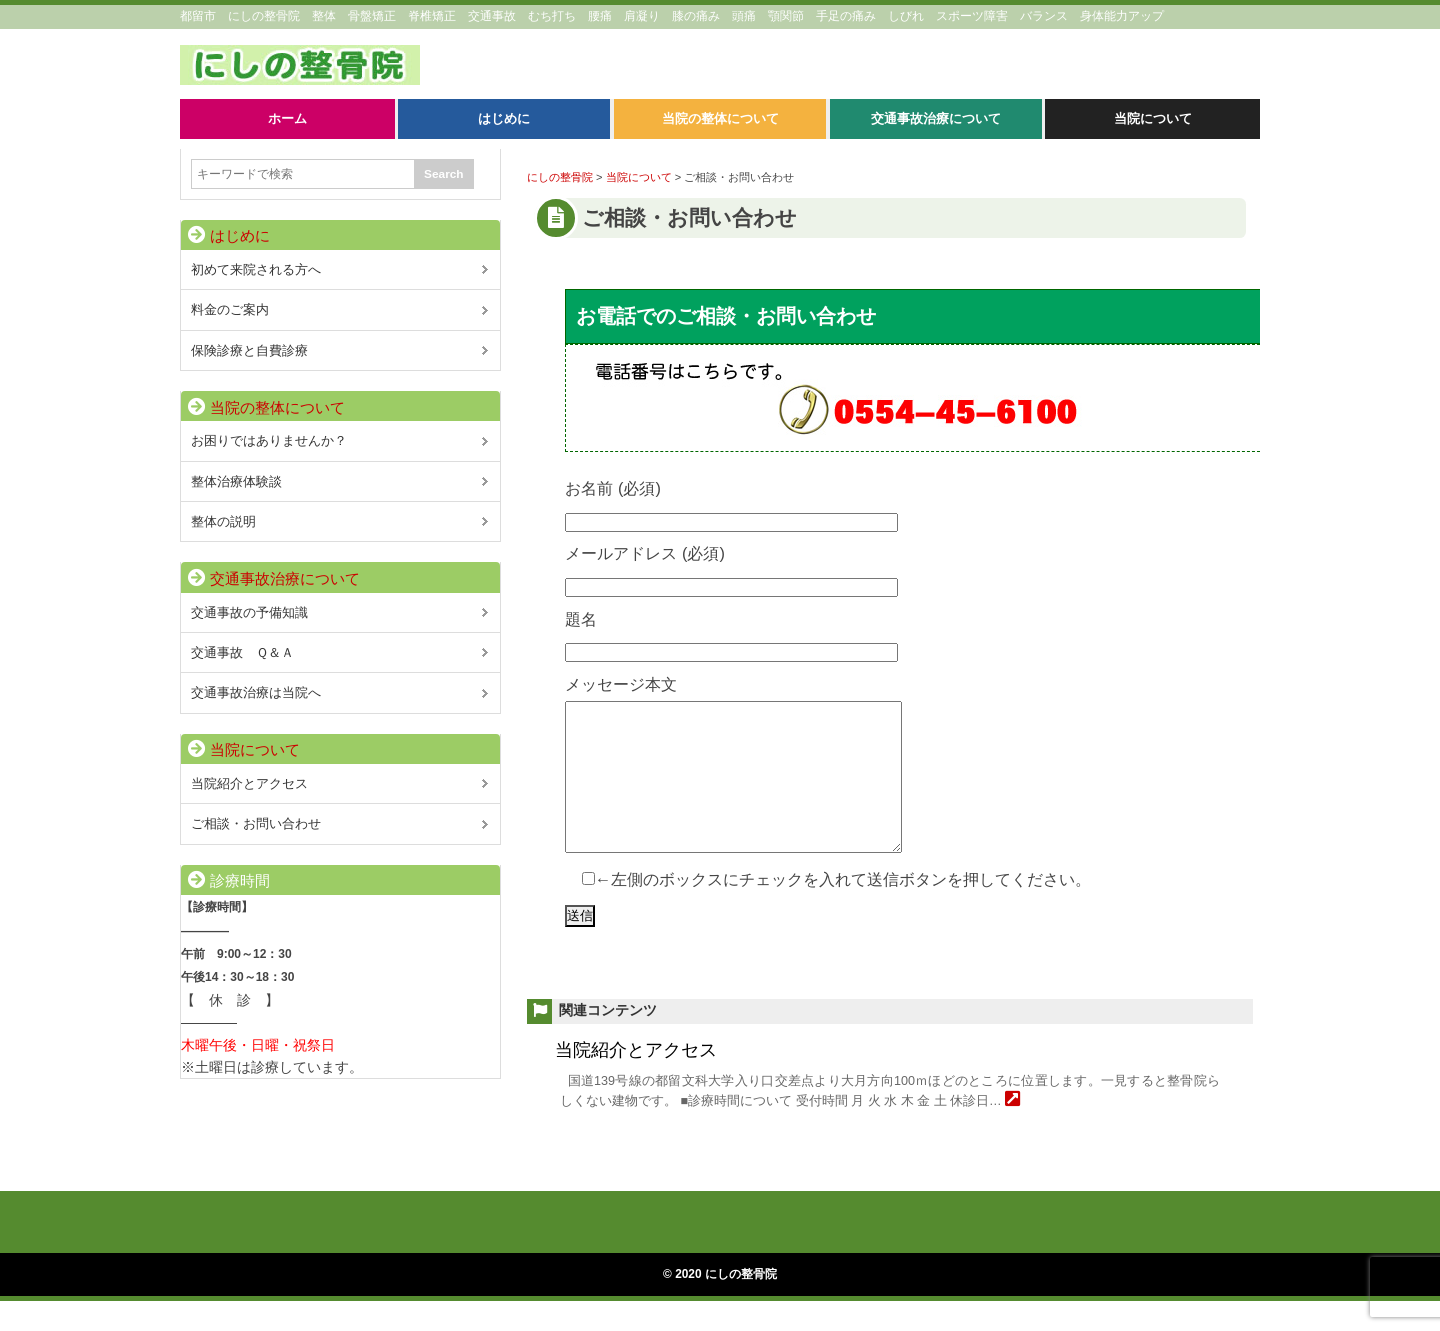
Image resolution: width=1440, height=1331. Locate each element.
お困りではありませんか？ (269, 440)
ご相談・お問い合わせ (256, 823)
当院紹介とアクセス (636, 1080)
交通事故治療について (285, 579)
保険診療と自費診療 (249, 350)
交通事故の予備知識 (249, 612)
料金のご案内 (230, 309)
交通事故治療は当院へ (256, 692)
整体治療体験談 (236, 481)
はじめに (240, 236)
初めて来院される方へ (256, 269)
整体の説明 (223, 521)
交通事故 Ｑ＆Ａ (242, 652)
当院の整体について (277, 408)
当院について (255, 750)
